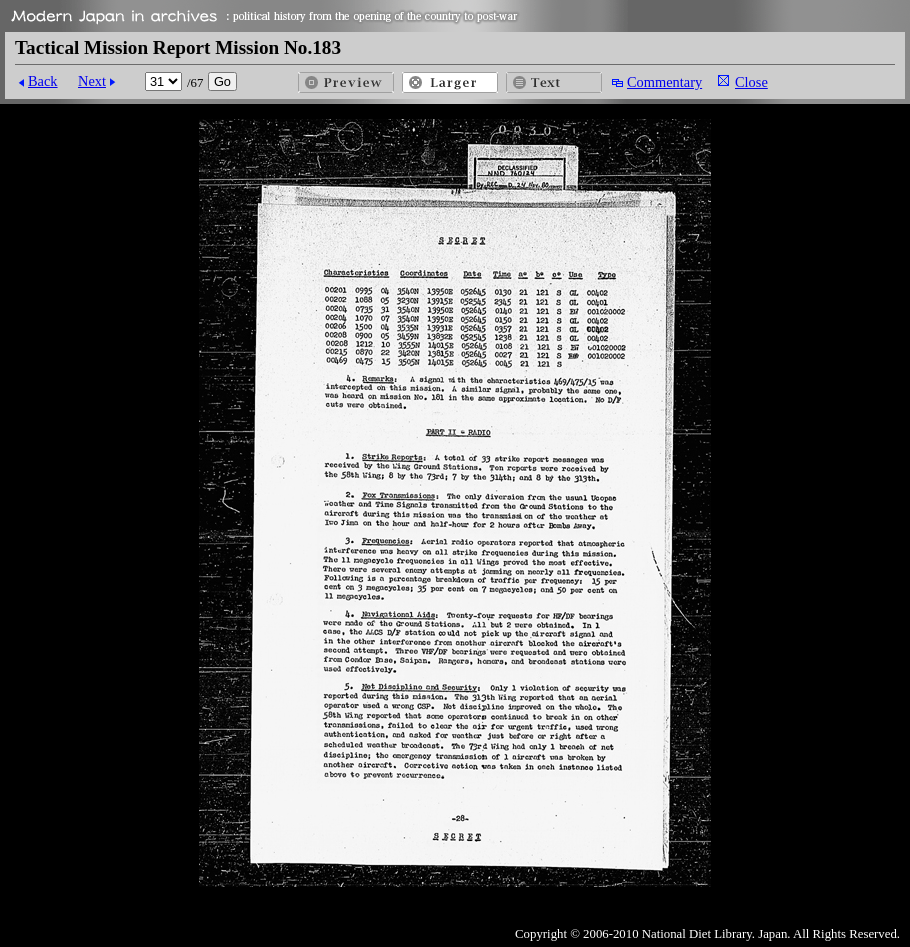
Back (43, 81)
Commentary (664, 82)
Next (92, 81)
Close (751, 82)
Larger (450, 82)
